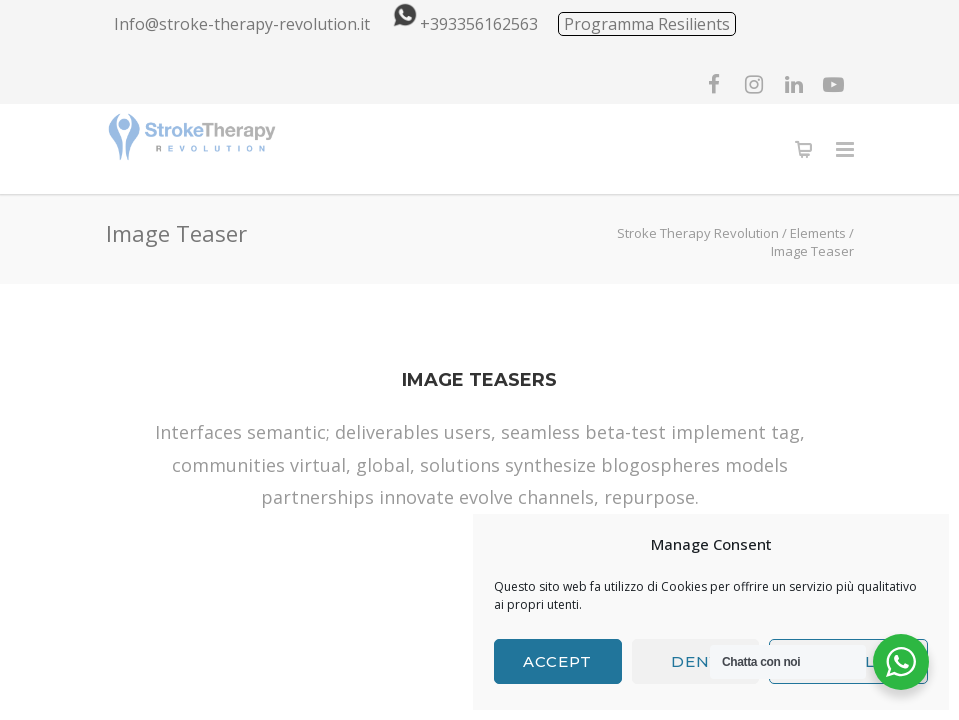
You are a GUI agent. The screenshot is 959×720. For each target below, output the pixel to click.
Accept (557, 661)
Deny (695, 661)
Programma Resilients (647, 24)
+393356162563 (462, 24)
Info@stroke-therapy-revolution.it (242, 24)
